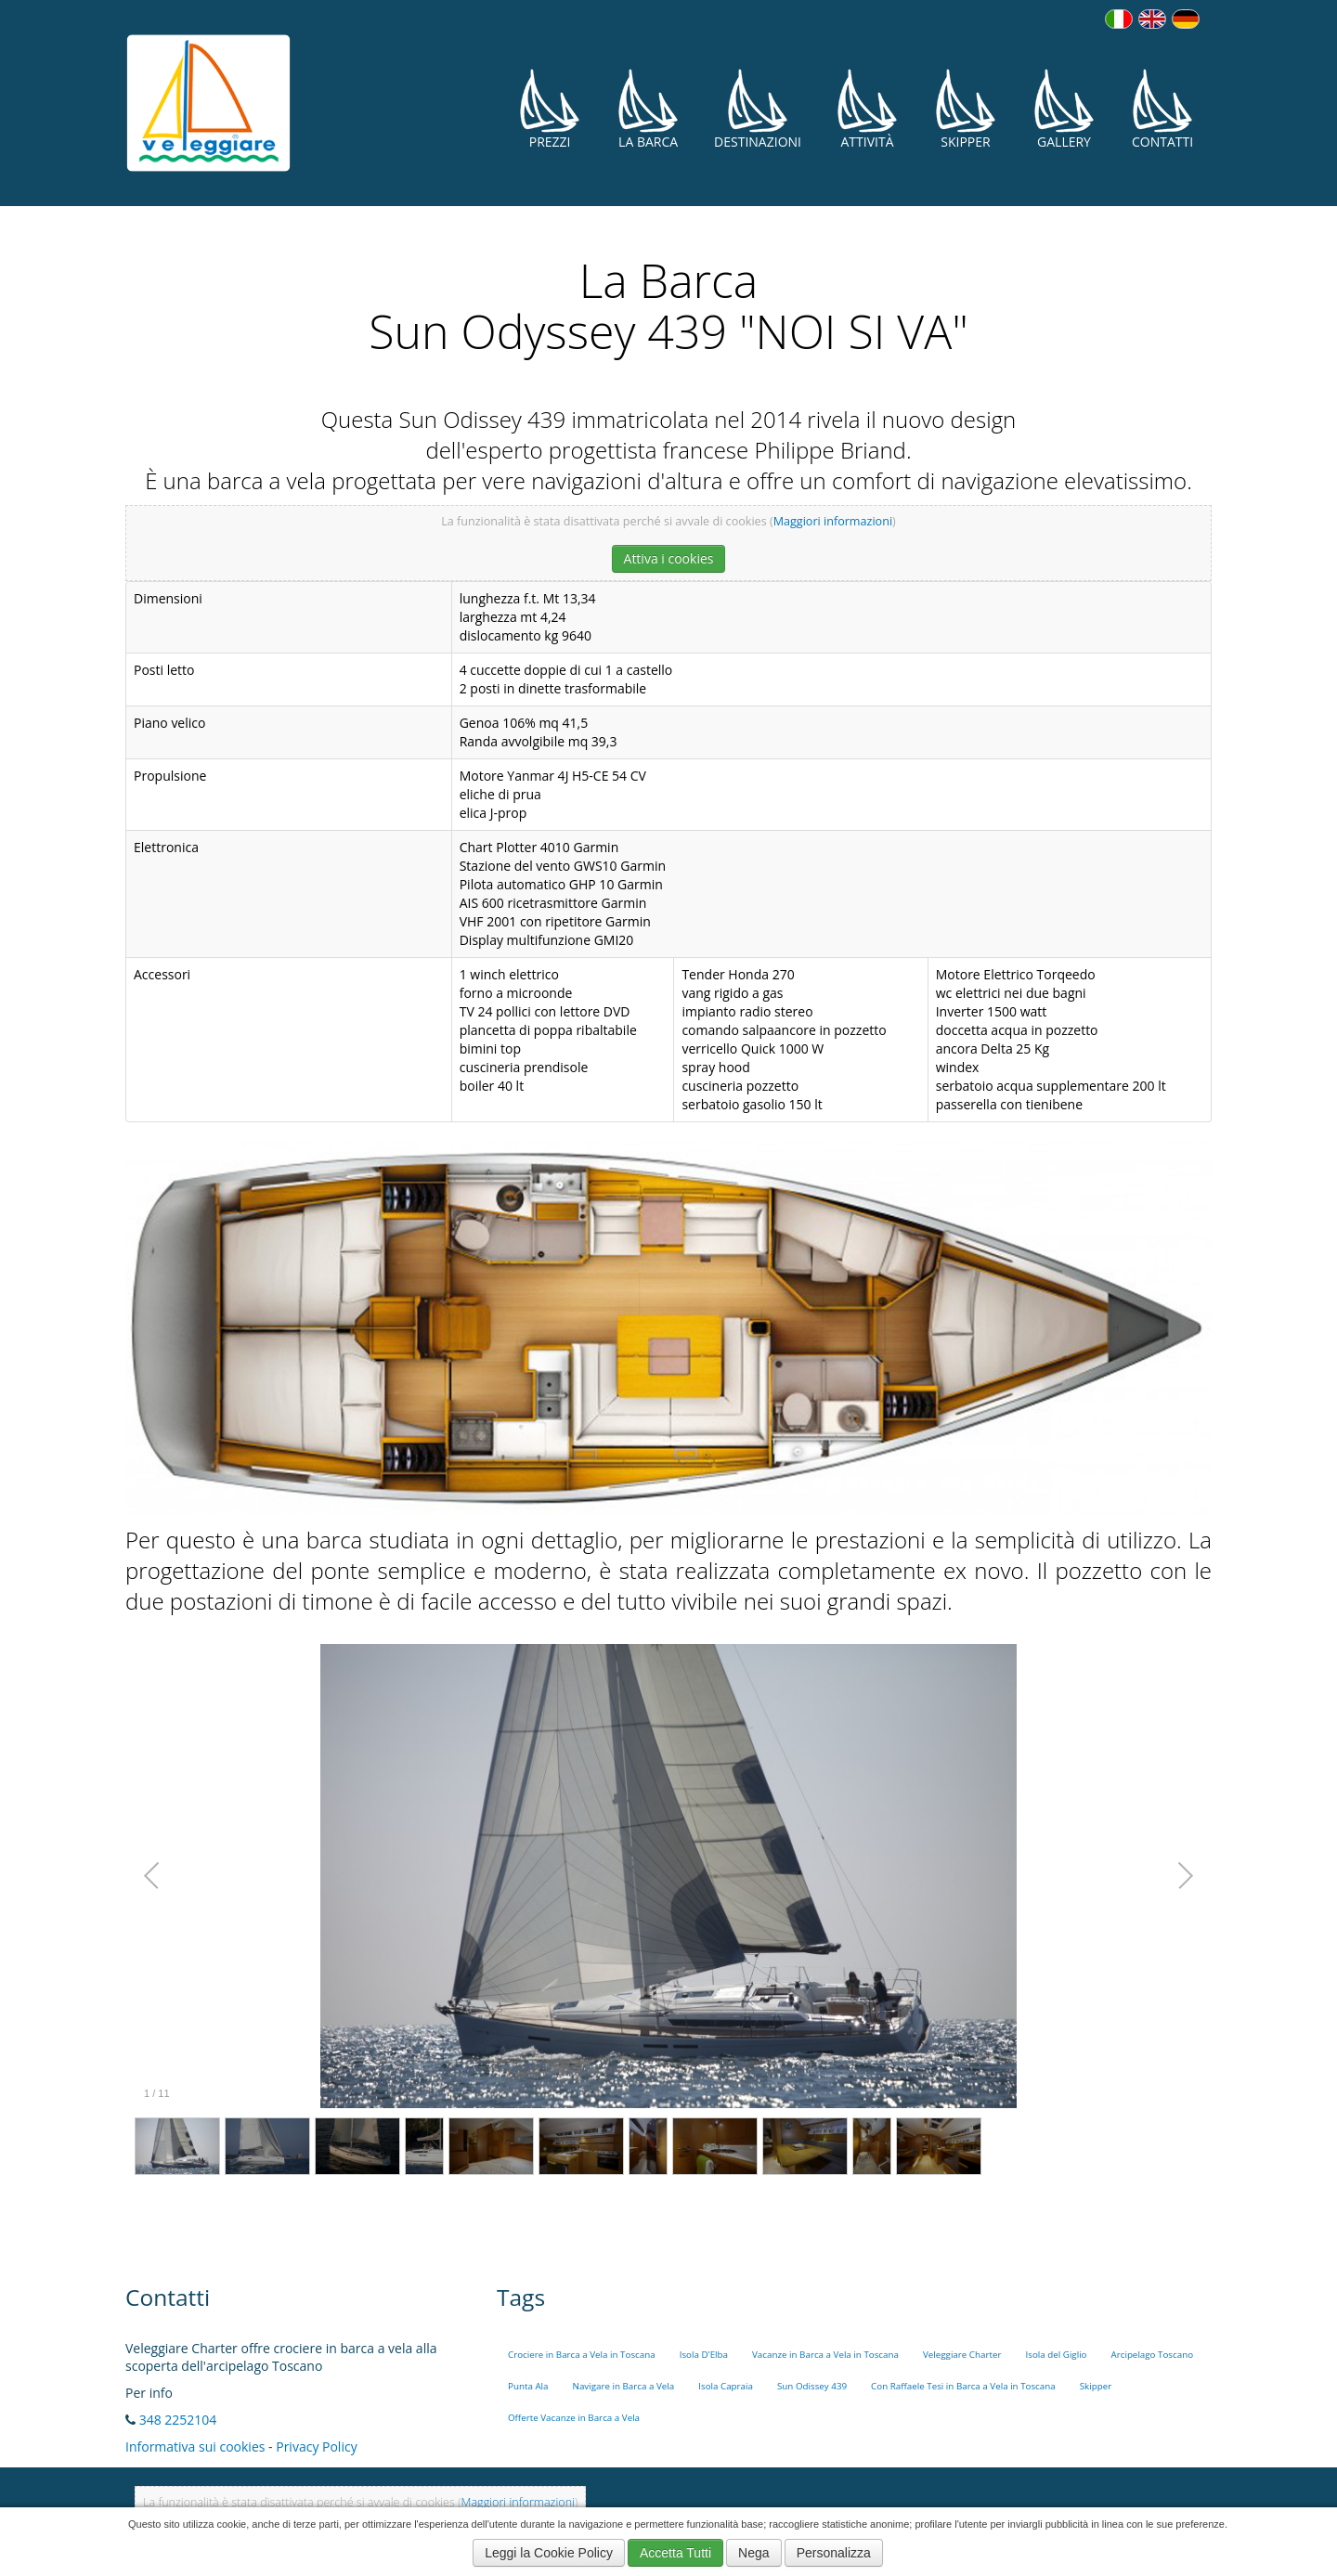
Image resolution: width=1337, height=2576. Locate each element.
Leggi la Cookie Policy (549, 2552)
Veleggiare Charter (962, 2355)
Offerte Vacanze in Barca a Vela (574, 2418)
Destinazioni (757, 109)
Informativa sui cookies (195, 2446)
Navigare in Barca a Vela (624, 2386)
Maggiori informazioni (832, 521)
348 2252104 (178, 2419)
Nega (753, 2552)
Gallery (1064, 109)
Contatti (1162, 109)
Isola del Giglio (1055, 2355)
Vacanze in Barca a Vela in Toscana (825, 2355)
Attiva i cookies (669, 558)
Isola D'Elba (704, 2355)
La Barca (648, 109)
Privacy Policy (316, 2446)
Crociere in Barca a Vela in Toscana (582, 2355)
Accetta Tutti (675, 2552)
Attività (867, 109)
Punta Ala (528, 2386)
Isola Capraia (725, 2386)
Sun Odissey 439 (812, 2386)
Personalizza (834, 2552)
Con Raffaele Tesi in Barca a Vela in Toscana (963, 2386)
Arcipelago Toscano (1152, 2355)
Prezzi (549, 109)
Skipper (965, 109)
